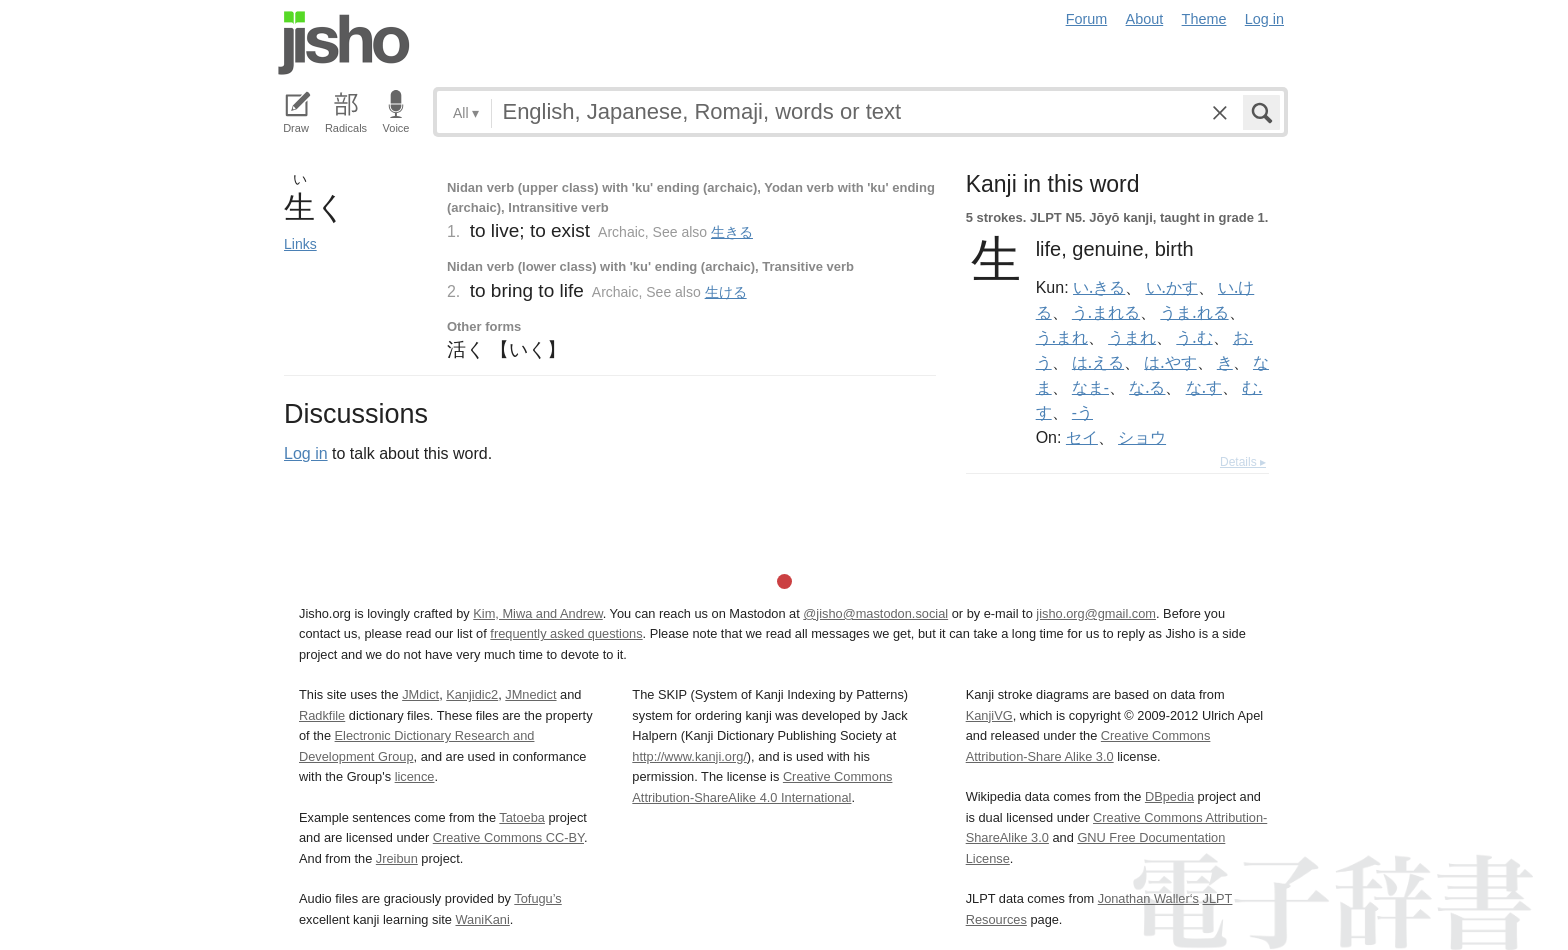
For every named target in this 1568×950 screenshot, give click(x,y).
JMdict (420, 694)
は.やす (1170, 362)
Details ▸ (1243, 462)
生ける (726, 292)
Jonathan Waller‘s (1148, 898)
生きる (732, 232)
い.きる (1099, 287)
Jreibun (397, 858)
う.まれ (1062, 337)
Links (300, 244)
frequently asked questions (566, 633)
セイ (1082, 437)
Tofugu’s (537, 898)
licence (415, 776)
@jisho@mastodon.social (875, 613)
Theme (1204, 19)
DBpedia (1169, 796)
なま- (1090, 387)
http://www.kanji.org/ (689, 756)
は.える (1098, 362)
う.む (1194, 337)
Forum (1087, 19)
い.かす (1172, 287)
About (1145, 19)
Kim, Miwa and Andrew (537, 613)
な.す (1204, 387)
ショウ (1142, 437)
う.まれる (1106, 312)
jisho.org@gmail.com (1096, 613)
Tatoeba (522, 817)
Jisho (344, 43)
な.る (1147, 387)
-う (1082, 412)
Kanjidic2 (472, 694)
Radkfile (322, 715)
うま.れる (1194, 312)
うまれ (1132, 337)
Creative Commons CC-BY (508, 837)
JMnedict (530, 694)
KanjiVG (989, 715)
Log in (1264, 19)
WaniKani (483, 919)
